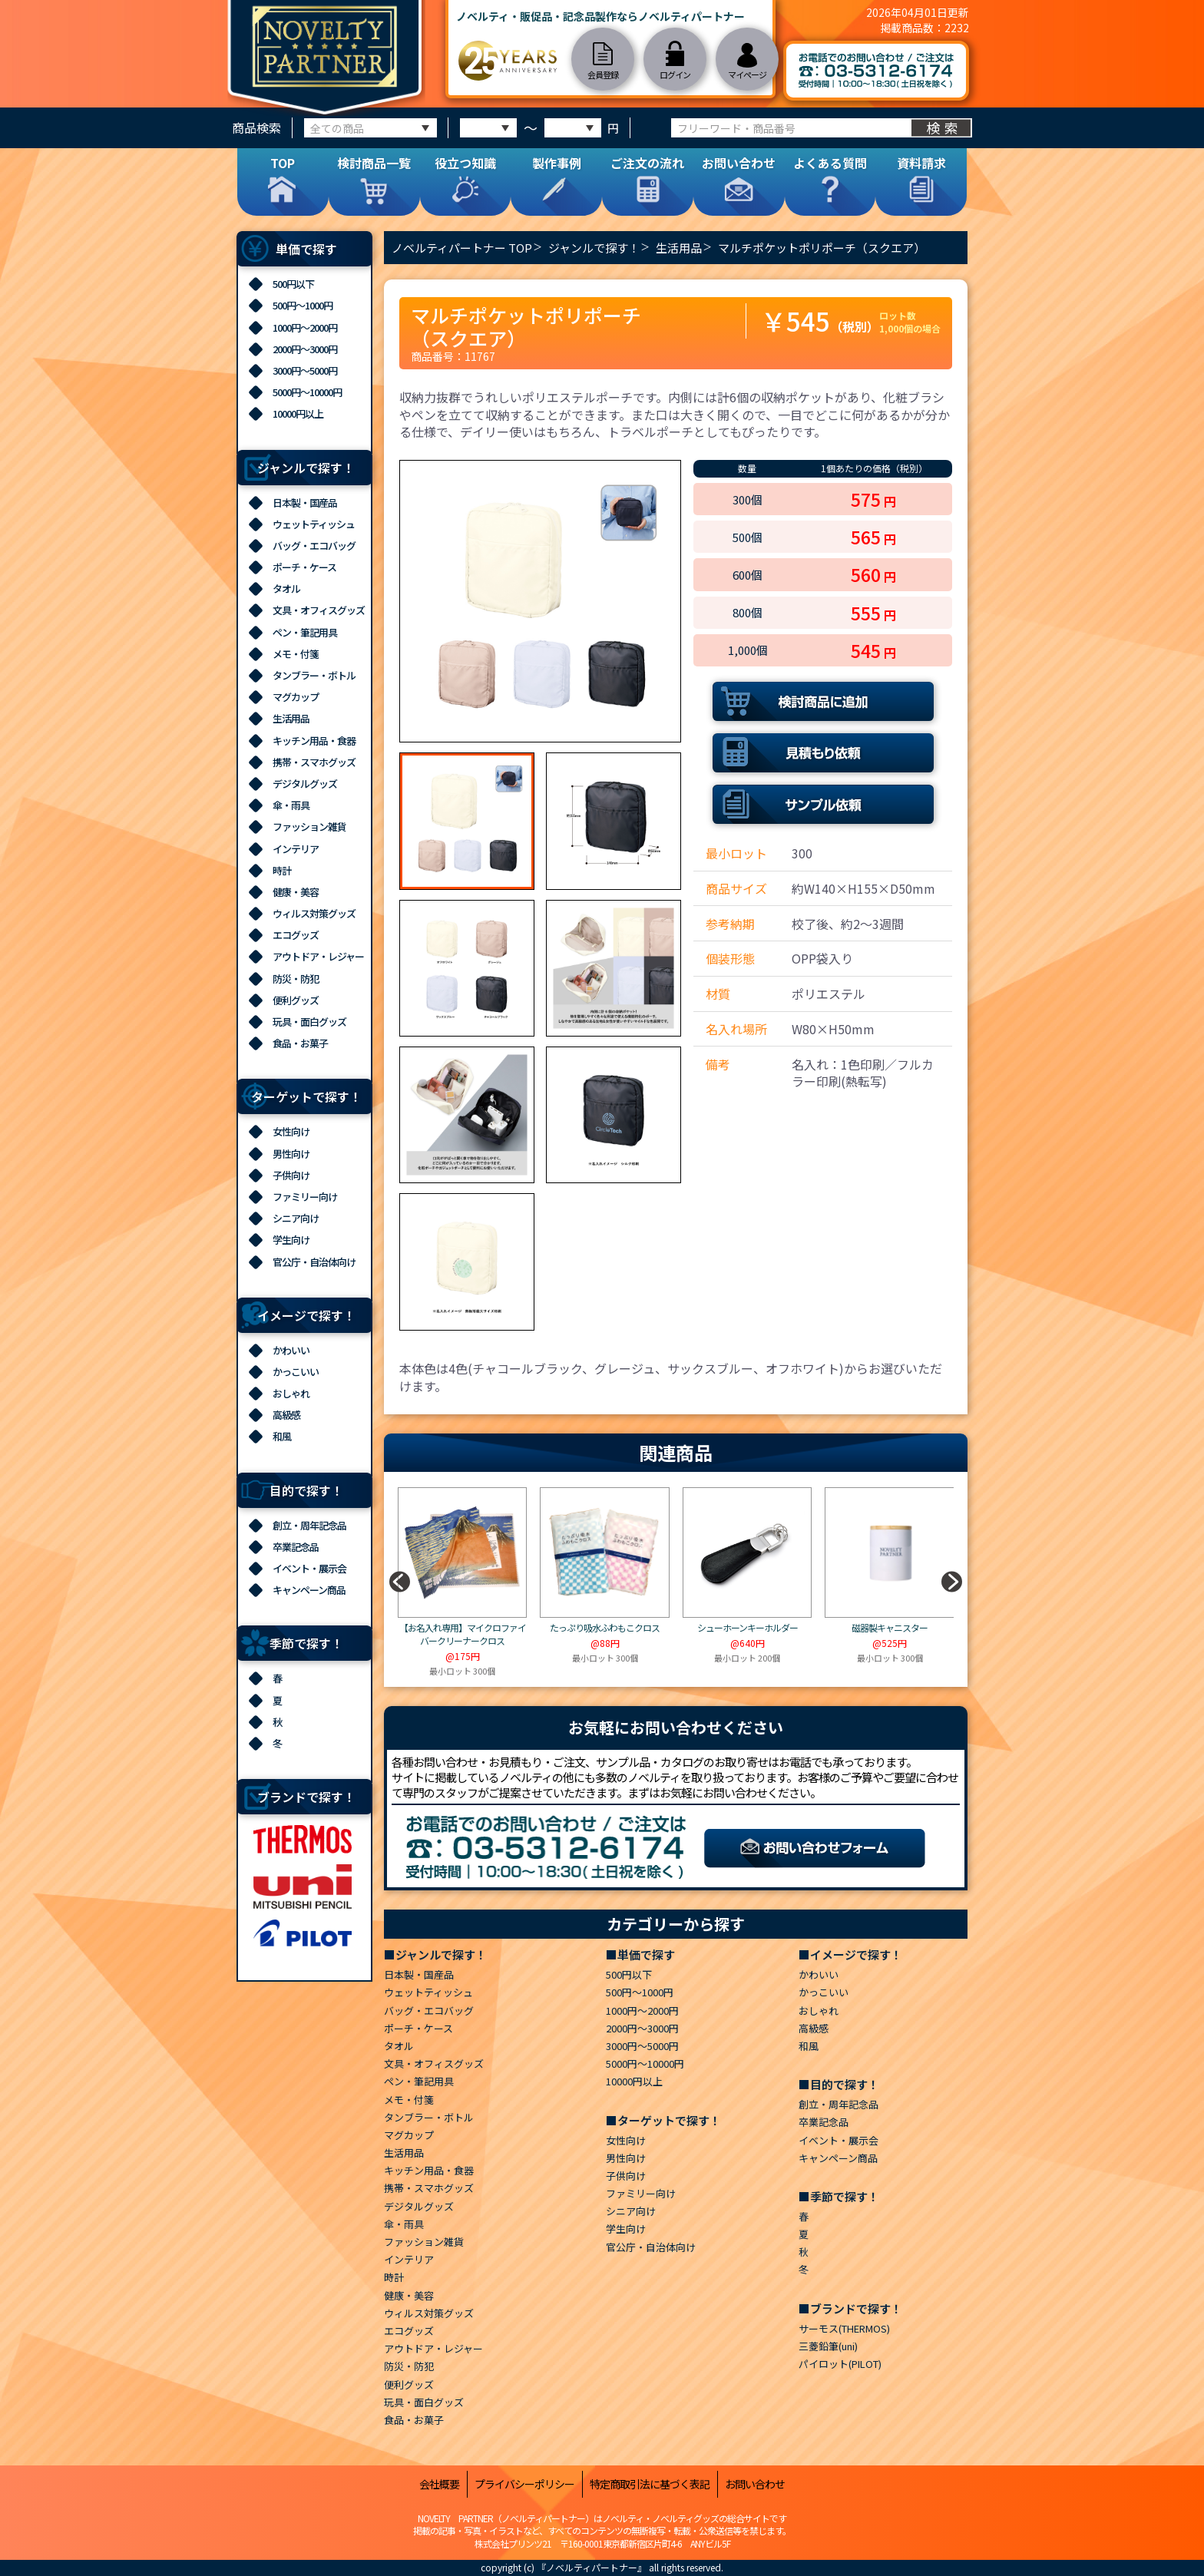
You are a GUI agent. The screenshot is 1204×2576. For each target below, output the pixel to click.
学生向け (291, 1239)
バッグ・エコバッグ (314, 545)
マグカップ (296, 696)
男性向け (291, 1153)
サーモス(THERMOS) (844, 2328)
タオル (286, 588)
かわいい (291, 1350)
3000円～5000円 (305, 370)
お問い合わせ (755, 2484)
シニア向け (296, 1218)
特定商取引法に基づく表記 (650, 2484)
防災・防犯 (296, 978)
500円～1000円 (302, 305)
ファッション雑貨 (309, 826)
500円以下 (293, 283)
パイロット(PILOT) (840, 2363)
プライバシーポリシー (524, 2484)
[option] (540, 601)
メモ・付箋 (296, 653)
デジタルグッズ (305, 783)
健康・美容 (296, 892)
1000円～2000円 (305, 327)
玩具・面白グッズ (309, 1021)
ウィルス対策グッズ (314, 913)
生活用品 (291, 718)
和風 (282, 1436)
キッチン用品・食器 (314, 740)
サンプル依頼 (823, 804)
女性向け (291, 1131)
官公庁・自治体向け (314, 1262)
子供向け (291, 1175)
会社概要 (439, 2484)
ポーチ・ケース (304, 567)
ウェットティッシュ (314, 524)
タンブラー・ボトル (314, 675)
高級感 (286, 1414)
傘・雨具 (291, 805)
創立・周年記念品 (309, 1525)
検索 (944, 127)
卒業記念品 (296, 1546)
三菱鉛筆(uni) (828, 2346)
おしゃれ (291, 1393)
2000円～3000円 (305, 349)
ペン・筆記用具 (305, 632)
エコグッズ (296, 935)
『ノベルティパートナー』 (592, 2567)
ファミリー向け (305, 1196)
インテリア (296, 849)
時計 (282, 870)
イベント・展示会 (309, 1568)
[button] (951, 1581)
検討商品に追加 (823, 701)
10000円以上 (298, 413)
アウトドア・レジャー (318, 956)
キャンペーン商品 (309, 1589)
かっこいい (296, 1371)
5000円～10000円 (307, 392)
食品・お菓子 (300, 1043)
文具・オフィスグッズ (319, 610)
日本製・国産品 (305, 502)
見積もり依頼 (823, 752)
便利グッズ (296, 1000)
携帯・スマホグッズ (314, 762)
